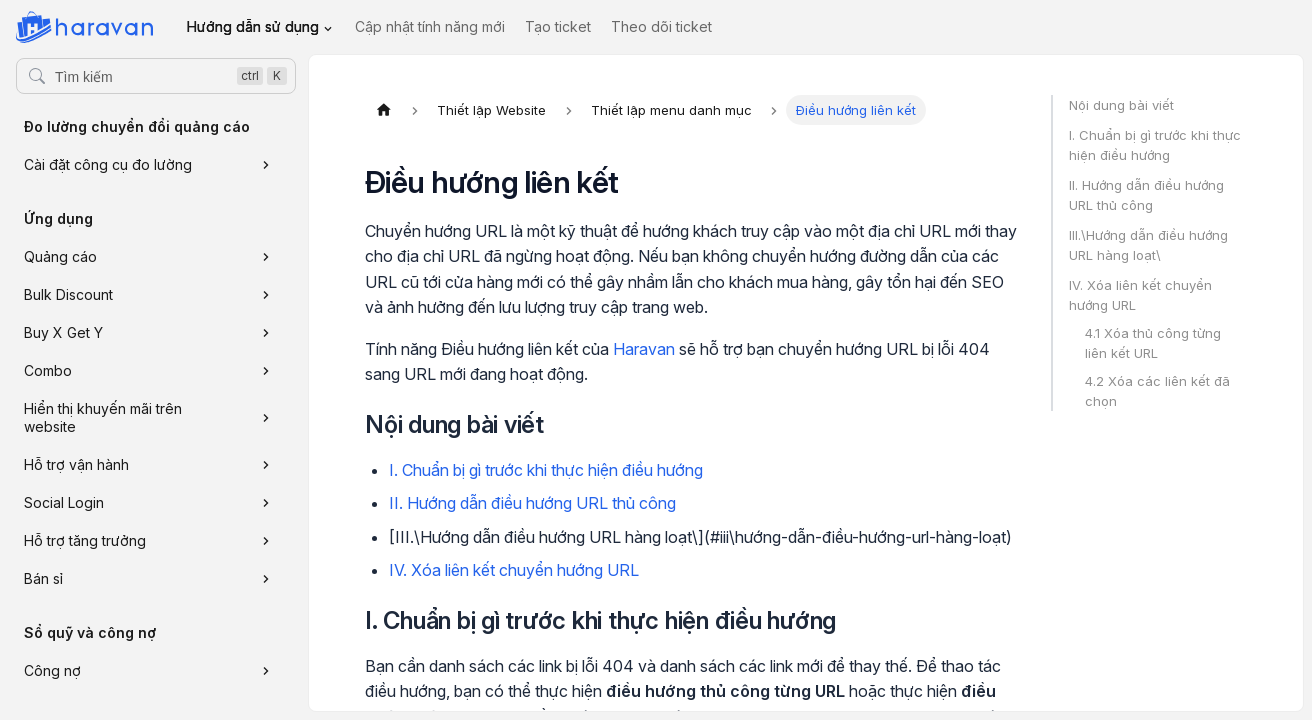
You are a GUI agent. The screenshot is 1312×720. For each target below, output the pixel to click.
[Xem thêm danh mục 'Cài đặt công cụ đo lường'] (266, 165)
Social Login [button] (64, 502)
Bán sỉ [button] (43, 578)
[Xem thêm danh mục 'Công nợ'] (266, 671)
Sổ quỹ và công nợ (90, 632)
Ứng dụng (58, 218)
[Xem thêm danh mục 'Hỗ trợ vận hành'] (266, 465)
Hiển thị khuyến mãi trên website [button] (103, 417)
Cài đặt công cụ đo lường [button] (108, 164)
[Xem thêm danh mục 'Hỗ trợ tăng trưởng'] (266, 541)
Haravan (644, 349)
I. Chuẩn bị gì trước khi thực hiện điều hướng (546, 470)
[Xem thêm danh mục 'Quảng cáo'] (266, 257)
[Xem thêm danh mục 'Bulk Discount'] (266, 295)
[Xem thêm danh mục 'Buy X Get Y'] (266, 333)
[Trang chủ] (384, 110)
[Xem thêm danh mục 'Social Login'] (266, 503)
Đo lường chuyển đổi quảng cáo (137, 126)
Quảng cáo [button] (60, 256)
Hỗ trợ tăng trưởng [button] (85, 540)
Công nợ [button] (52, 670)
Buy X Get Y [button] (63, 332)
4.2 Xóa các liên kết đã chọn (1157, 391)
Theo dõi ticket (661, 26)
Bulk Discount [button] (68, 294)
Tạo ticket (558, 26)
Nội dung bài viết (1121, 105)
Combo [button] (48, 370)
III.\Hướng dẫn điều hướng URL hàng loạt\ (1148, 245)
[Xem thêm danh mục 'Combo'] (266, 371)
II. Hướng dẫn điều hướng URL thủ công (532, 503)
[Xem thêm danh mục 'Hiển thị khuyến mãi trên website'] (266, 418)
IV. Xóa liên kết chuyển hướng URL (514, 570)
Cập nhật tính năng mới (430, 26)
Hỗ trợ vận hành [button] (76, 464)
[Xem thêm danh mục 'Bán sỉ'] (266, 579)
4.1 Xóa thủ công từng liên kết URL (1153, 343)
